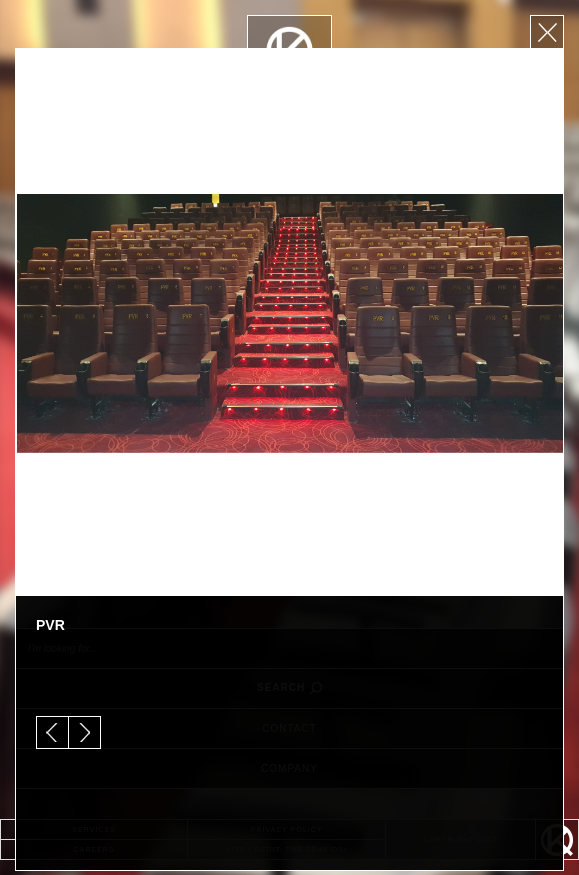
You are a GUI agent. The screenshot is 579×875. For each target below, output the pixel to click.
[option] (289, 322)
